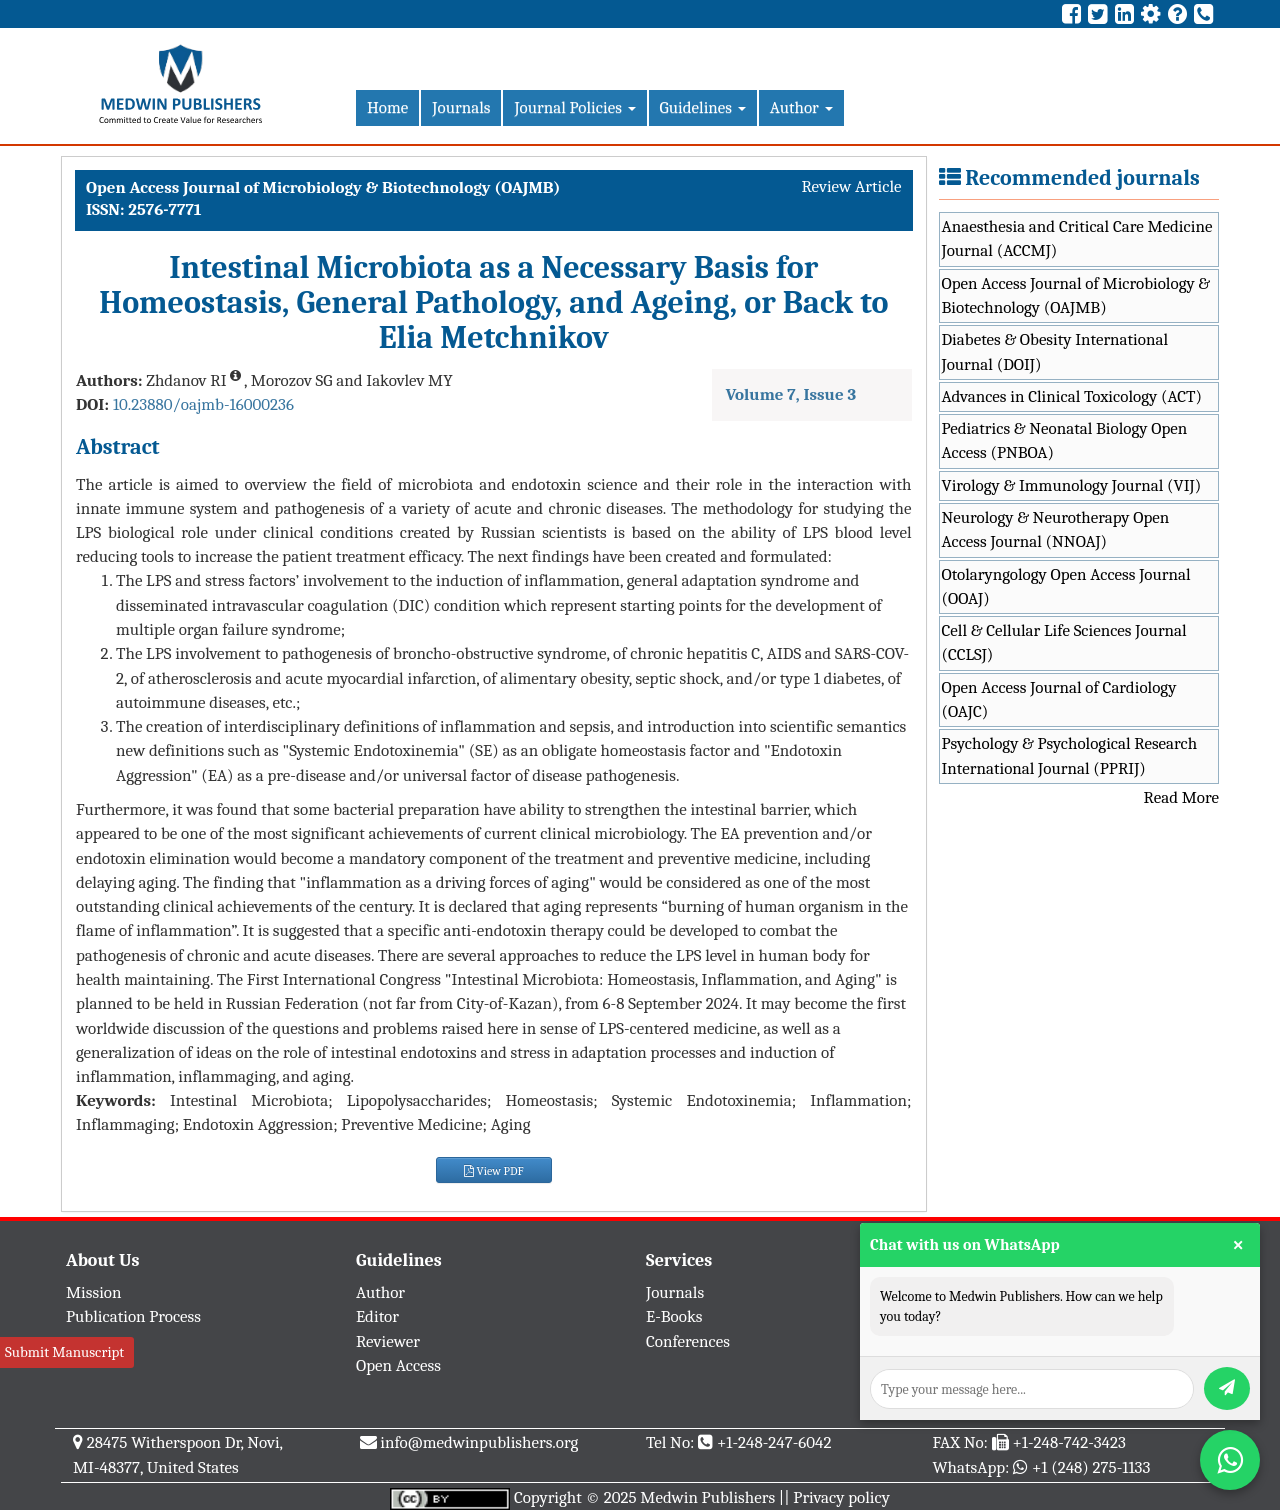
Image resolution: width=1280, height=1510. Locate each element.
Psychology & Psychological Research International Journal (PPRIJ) (1070, 755)
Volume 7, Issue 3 (791, 394)
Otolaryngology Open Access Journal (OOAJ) (1066, 586)
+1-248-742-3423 (1068, 1442)
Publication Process (133, 1316)
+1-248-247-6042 (774, 1442)
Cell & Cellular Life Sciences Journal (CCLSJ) (1064, 642)
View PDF (494, 1171)
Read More (1181, 797)
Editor (377, 1316)
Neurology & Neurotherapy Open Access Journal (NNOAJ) (1056, 529)
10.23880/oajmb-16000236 (203, 404)
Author (801, 107)
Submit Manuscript (64, 1352)
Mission (94, 1292)
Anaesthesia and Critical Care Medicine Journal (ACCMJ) (1077, 238)
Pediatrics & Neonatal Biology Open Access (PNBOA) (1065, 440)
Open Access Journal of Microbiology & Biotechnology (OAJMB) (1076, 295)
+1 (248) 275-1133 (1091, 1467)
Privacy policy (841, 1497)
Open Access (398, 1365)
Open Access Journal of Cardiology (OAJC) (1059, 699)
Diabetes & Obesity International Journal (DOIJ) (1055, 351)
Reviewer (388, 1341)
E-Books (674, 1316)
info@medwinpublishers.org (479, 1442)
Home (387, 107)
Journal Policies (574, 107)
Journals (461, 107)
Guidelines (703, 107)
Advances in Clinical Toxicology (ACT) (1072, 396)
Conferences (688, 1341)
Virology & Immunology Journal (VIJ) (1072, 485)
